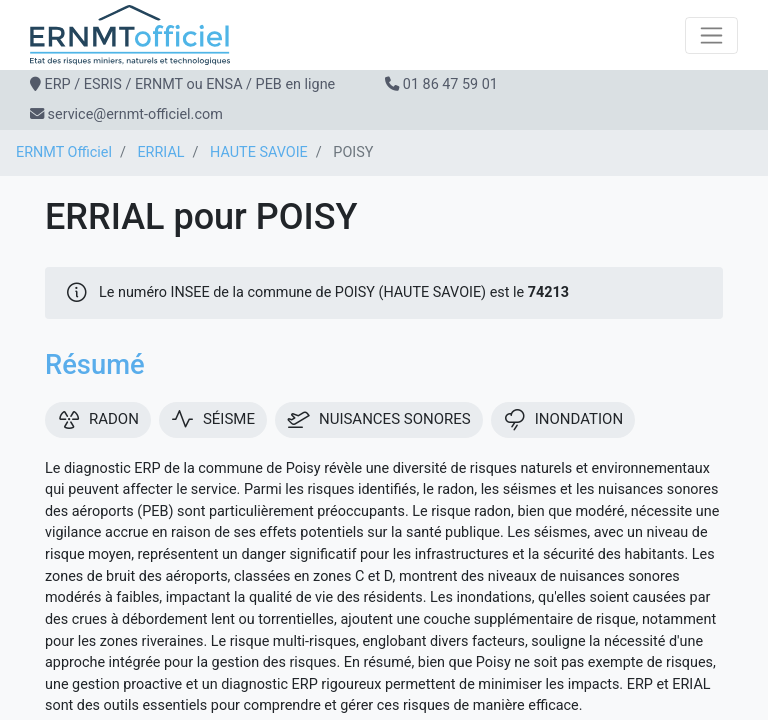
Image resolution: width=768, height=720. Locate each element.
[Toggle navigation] (711, 35)
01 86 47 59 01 (450, 84)
